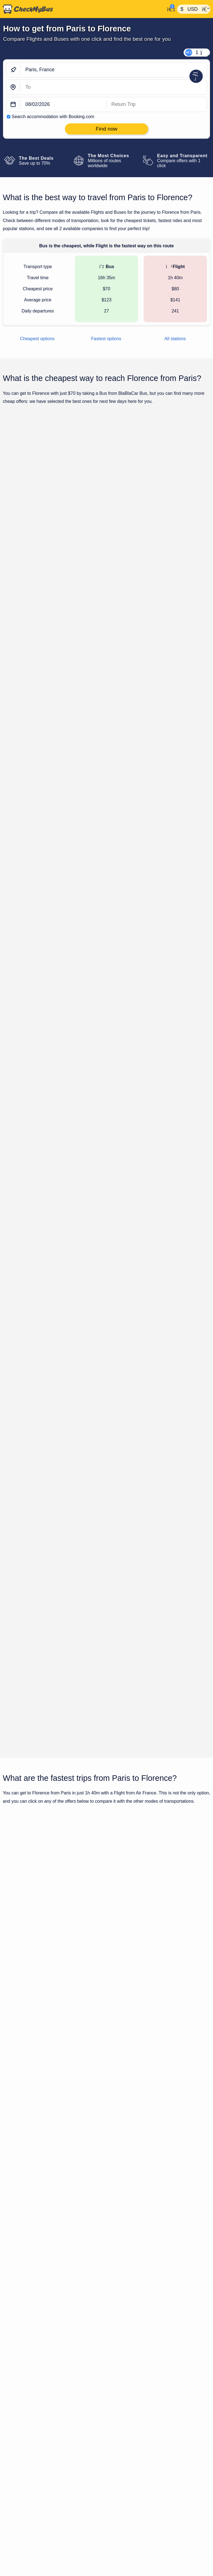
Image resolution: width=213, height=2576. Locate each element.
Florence (191, 2199)
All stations (175, 338)
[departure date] (63, 104)
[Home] (82, 9)
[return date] (156, 104)
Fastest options (106, 338)
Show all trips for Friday (106, 1211)
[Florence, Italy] (114, 87)
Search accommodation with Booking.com (53, 116)
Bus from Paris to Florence (130, 2101)
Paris (157, 2199)
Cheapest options (37, 338)
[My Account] (169, 8)
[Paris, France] (114, 69)
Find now (182, 509)
